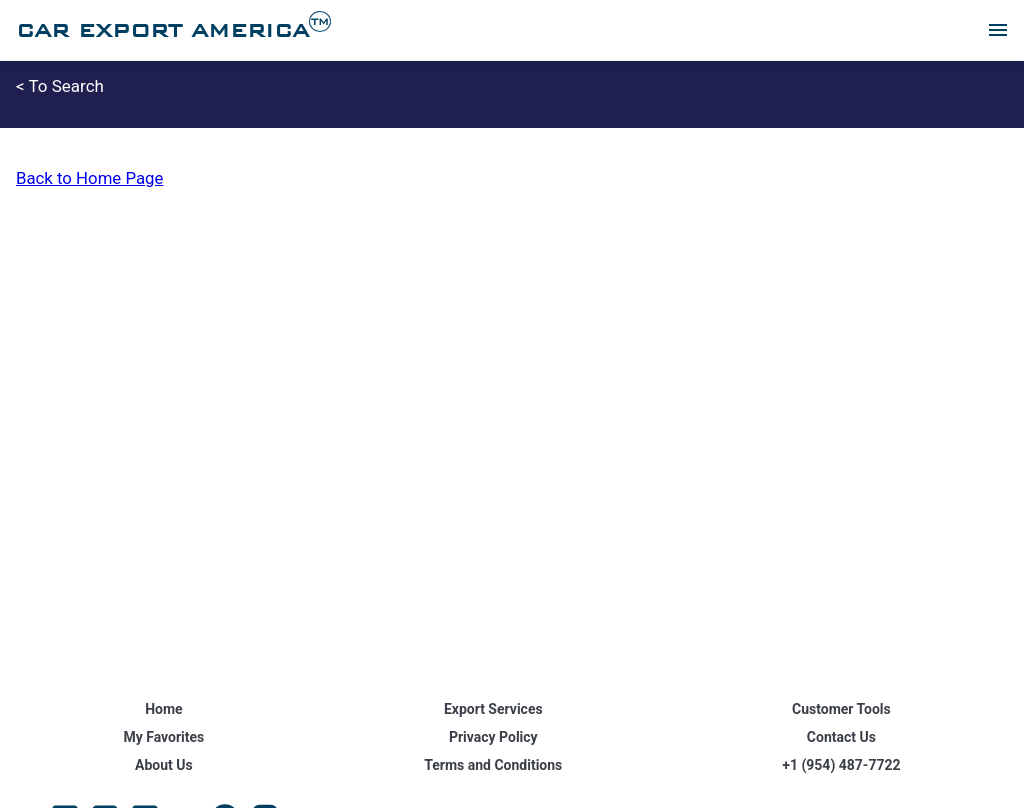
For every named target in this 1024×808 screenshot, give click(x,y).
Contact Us (841, 737)
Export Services (493, 709)
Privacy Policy (493, 737)
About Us (164, 765)
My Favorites (163, 737)
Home (163, 709)
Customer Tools (841, 709)
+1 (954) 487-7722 (841, 765)
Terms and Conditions (493, 765)
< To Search (60, 86)
